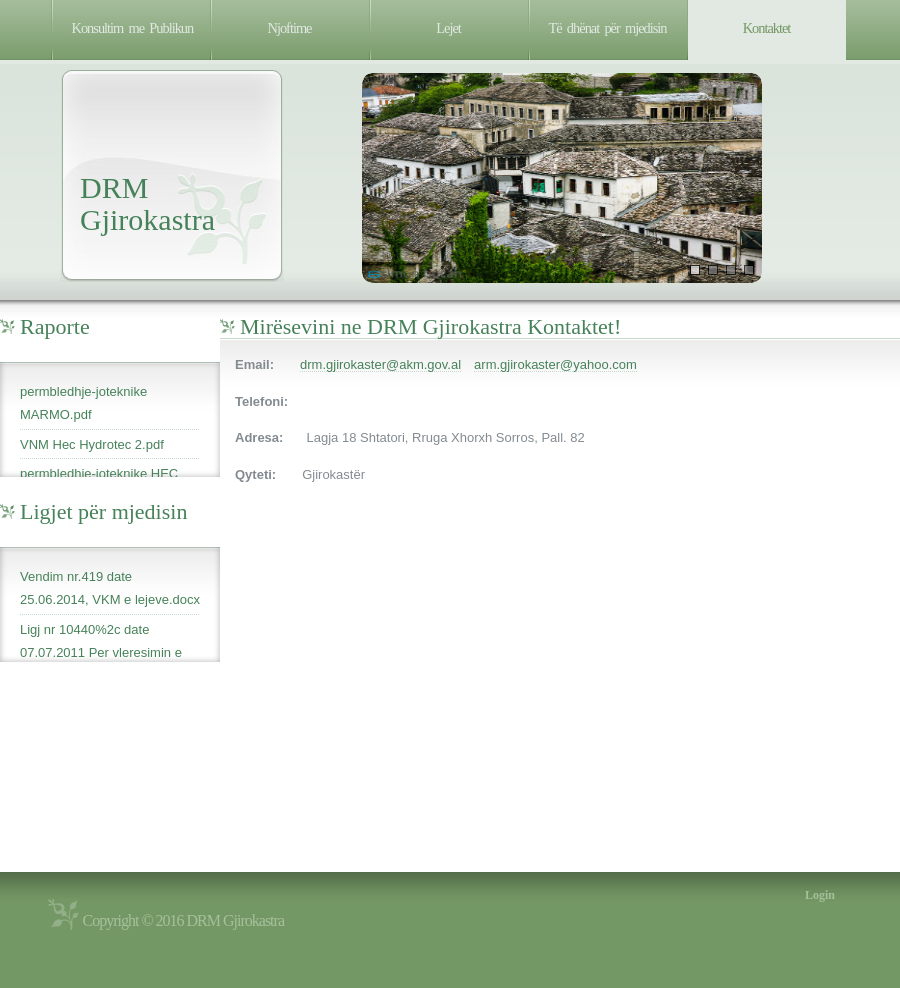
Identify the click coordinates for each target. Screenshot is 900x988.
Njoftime (290, 28)
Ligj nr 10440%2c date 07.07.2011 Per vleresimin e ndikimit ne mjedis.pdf (101, 653)
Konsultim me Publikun (133, 28)
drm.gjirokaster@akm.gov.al (380, 364)
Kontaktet (767, 28)
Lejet (448, 28)
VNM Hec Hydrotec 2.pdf (92, 444)
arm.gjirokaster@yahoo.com (555, 364)
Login (820, 895)
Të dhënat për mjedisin (608, 28)
